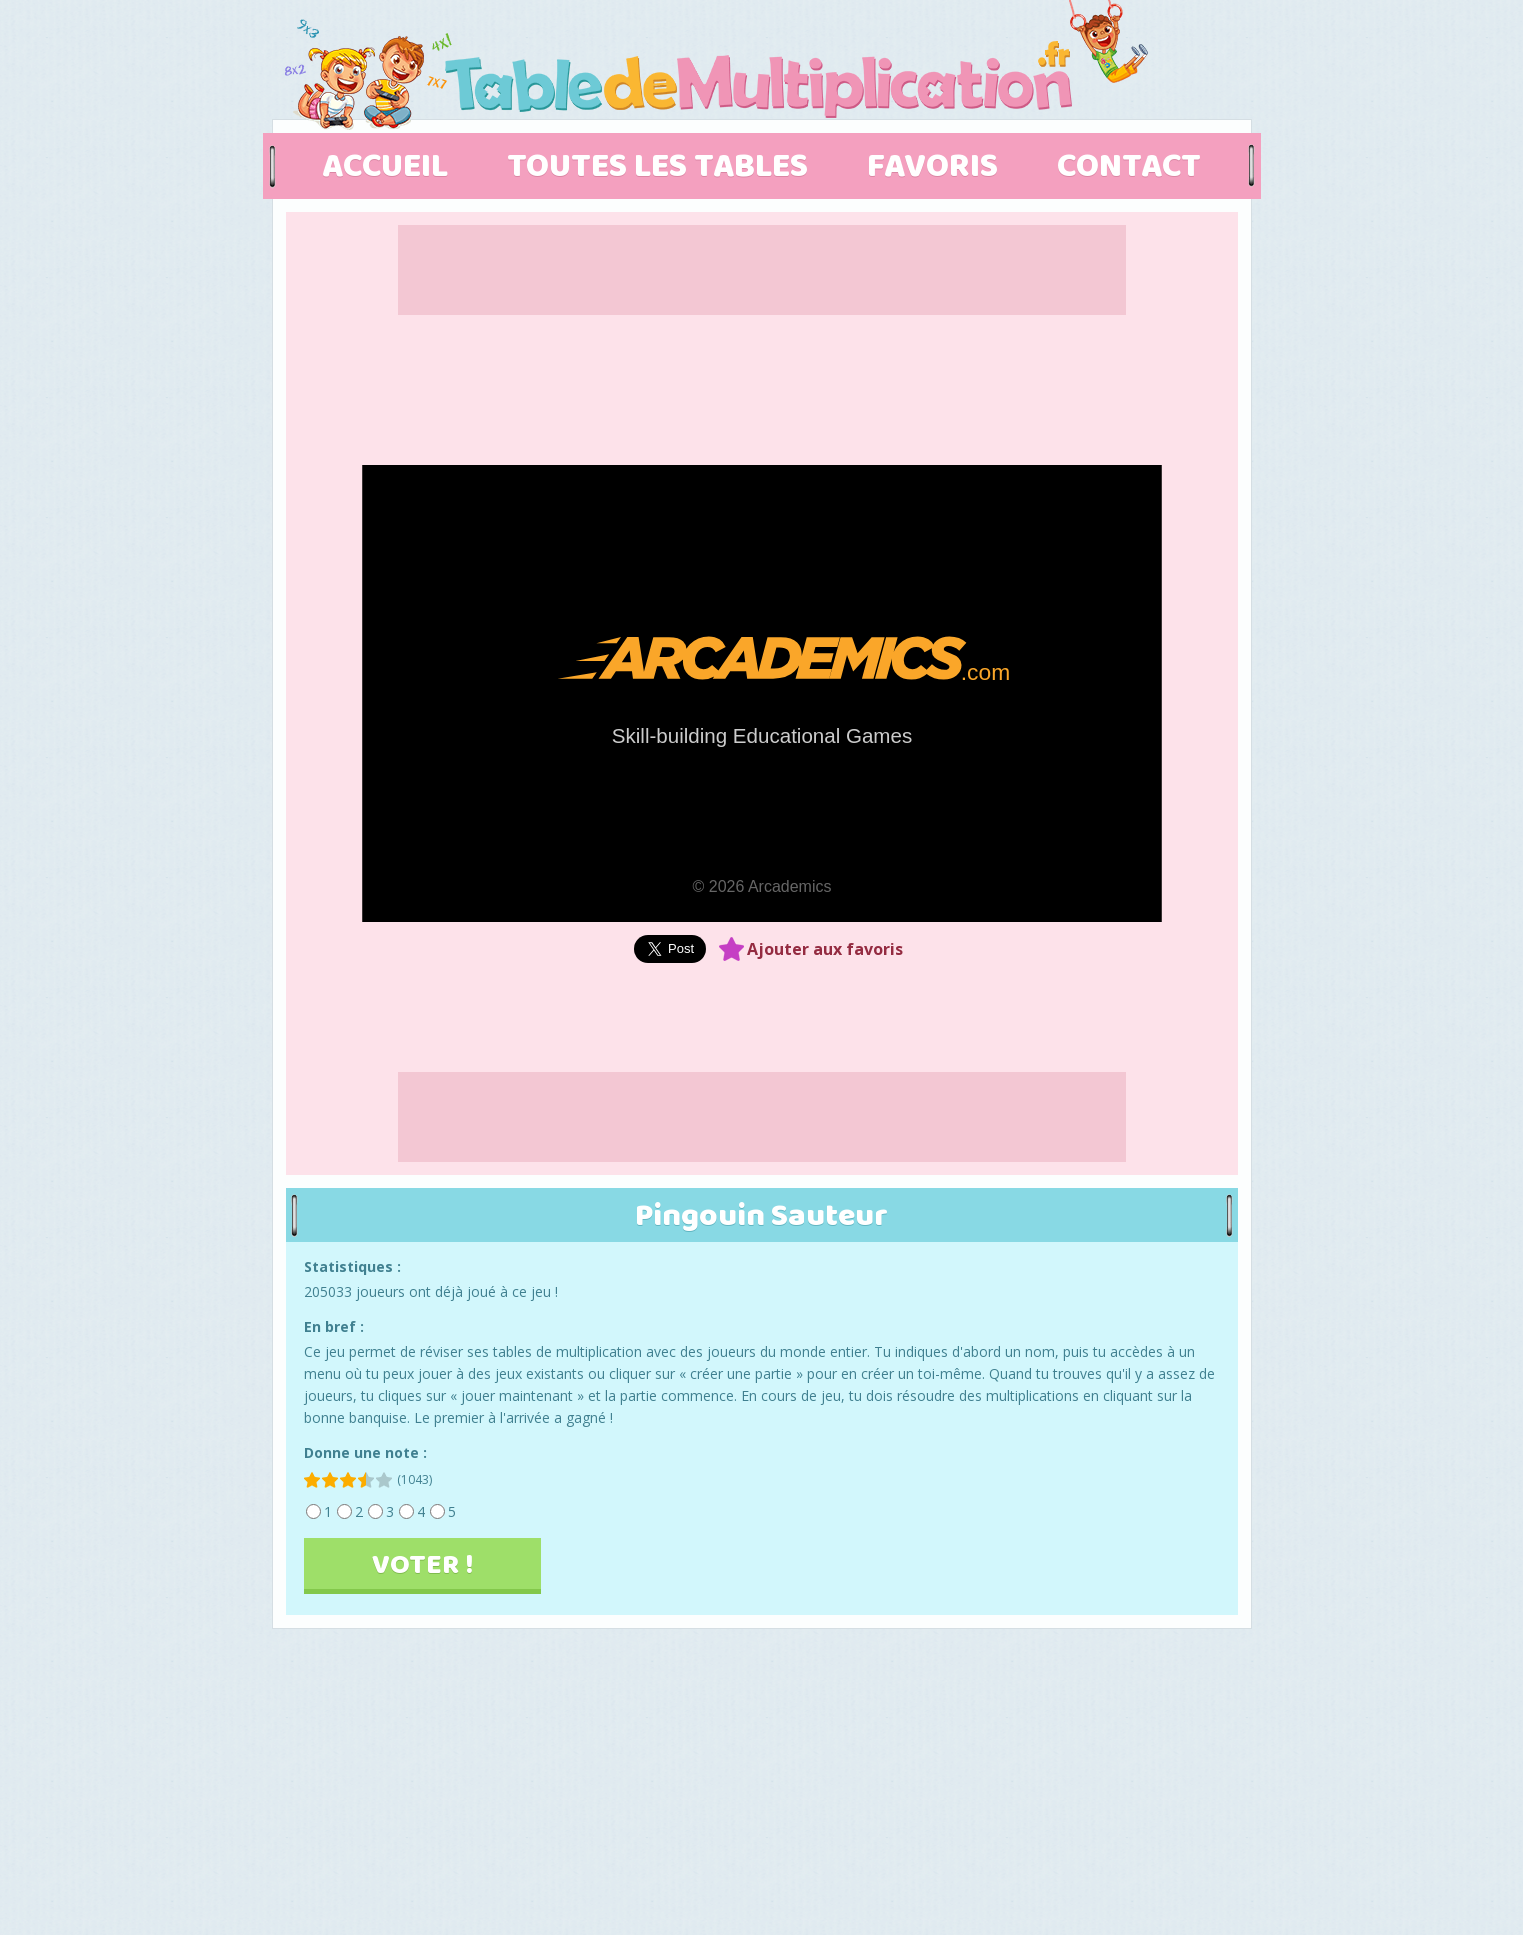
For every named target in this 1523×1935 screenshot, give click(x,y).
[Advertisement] (1392, 765)
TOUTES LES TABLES (661, 167)
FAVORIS (932, 167)
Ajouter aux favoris (825, 949)
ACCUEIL (385, 167)
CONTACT (1129, 167)
